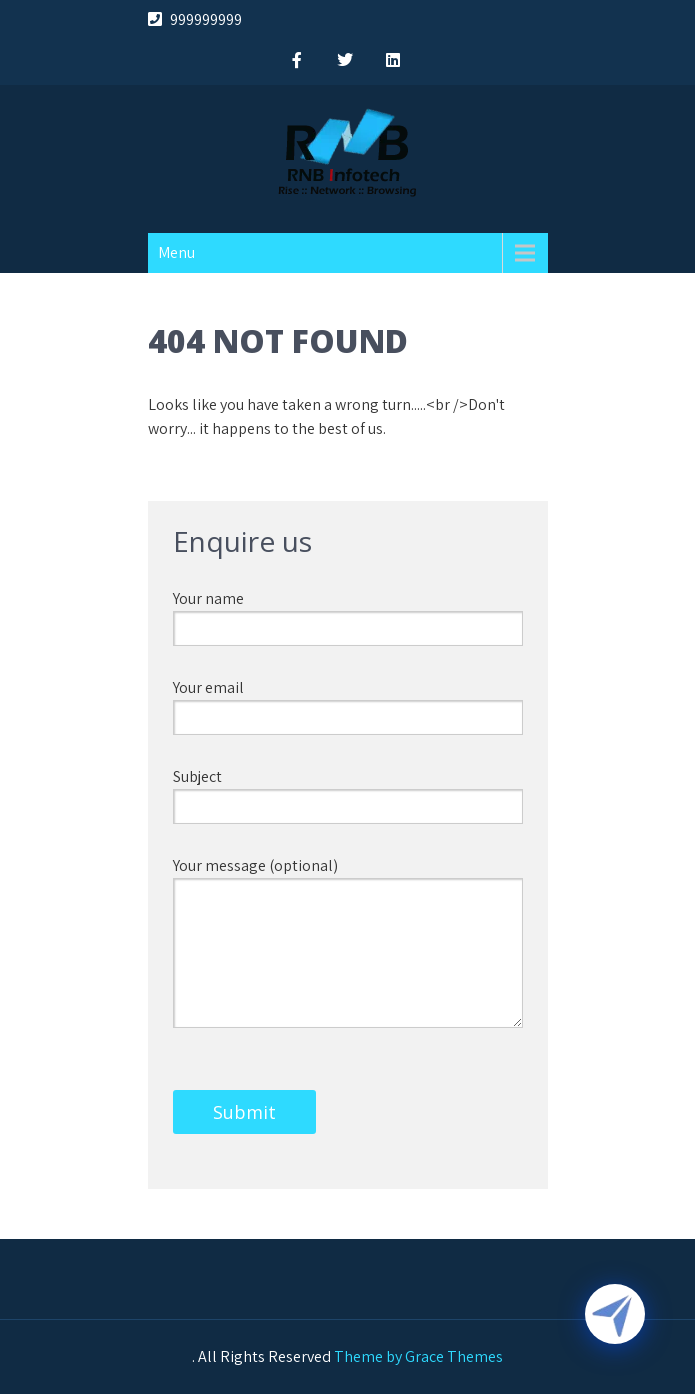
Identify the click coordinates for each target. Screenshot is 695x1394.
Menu (176, 252)
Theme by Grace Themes (418, 1356)
